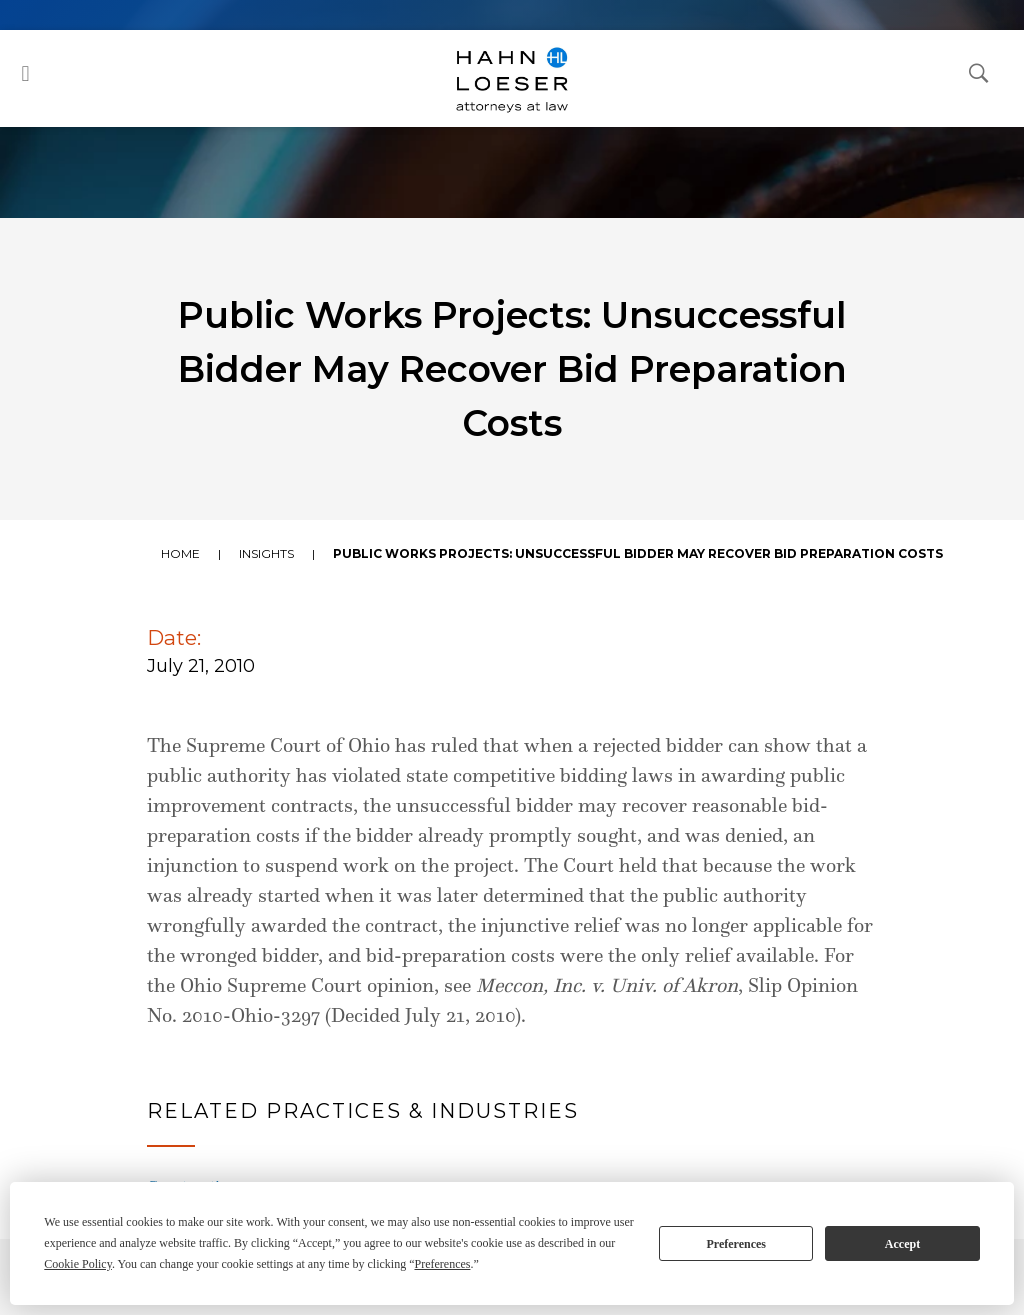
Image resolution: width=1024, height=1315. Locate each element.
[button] (25, 73)
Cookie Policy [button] (78, 1264)
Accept (902, 1244)
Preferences (736, 1244)
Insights (266, 553)
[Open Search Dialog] (979, 72)
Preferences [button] (442, 1264)
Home (180, 553)
